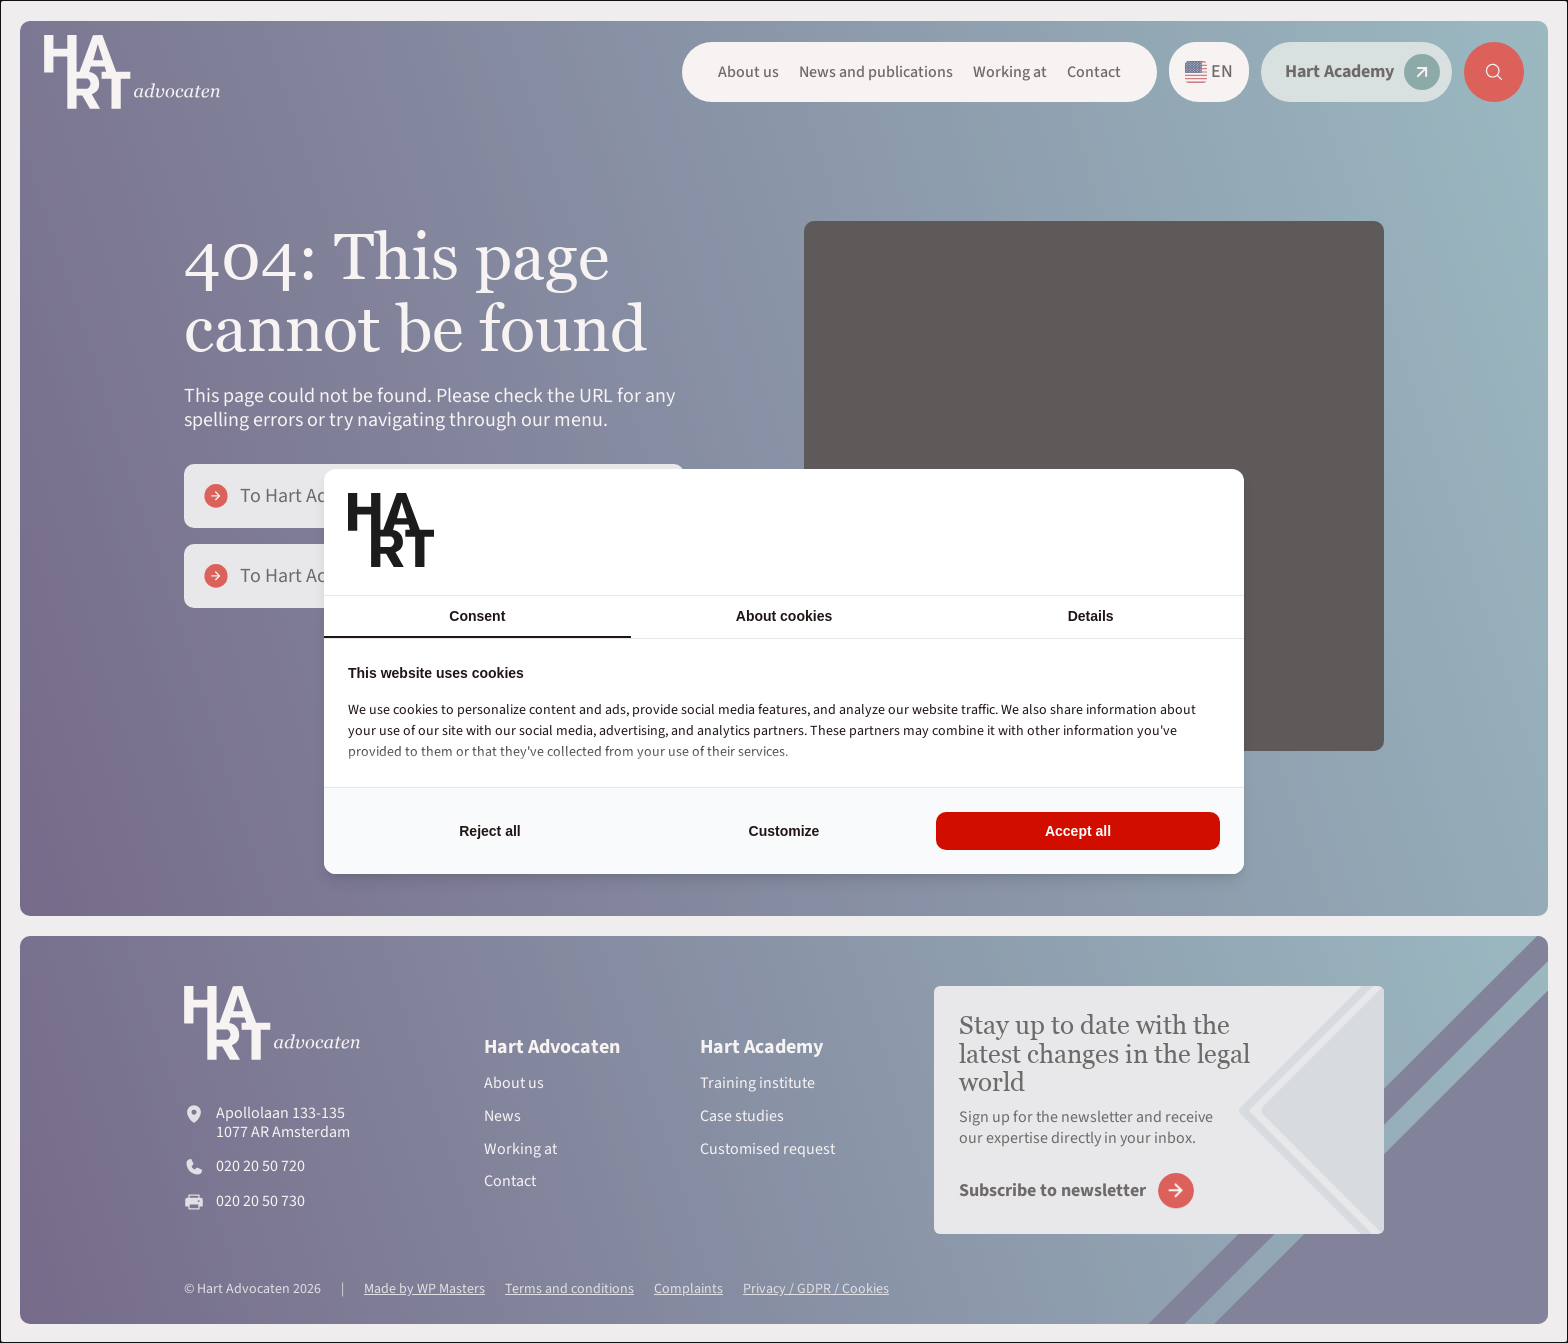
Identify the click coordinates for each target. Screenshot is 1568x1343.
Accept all (1078, 831)
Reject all (489, 831)
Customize (784, 831)
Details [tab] (1091, 616)
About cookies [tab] (784, 616)
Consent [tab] (477, 616)
